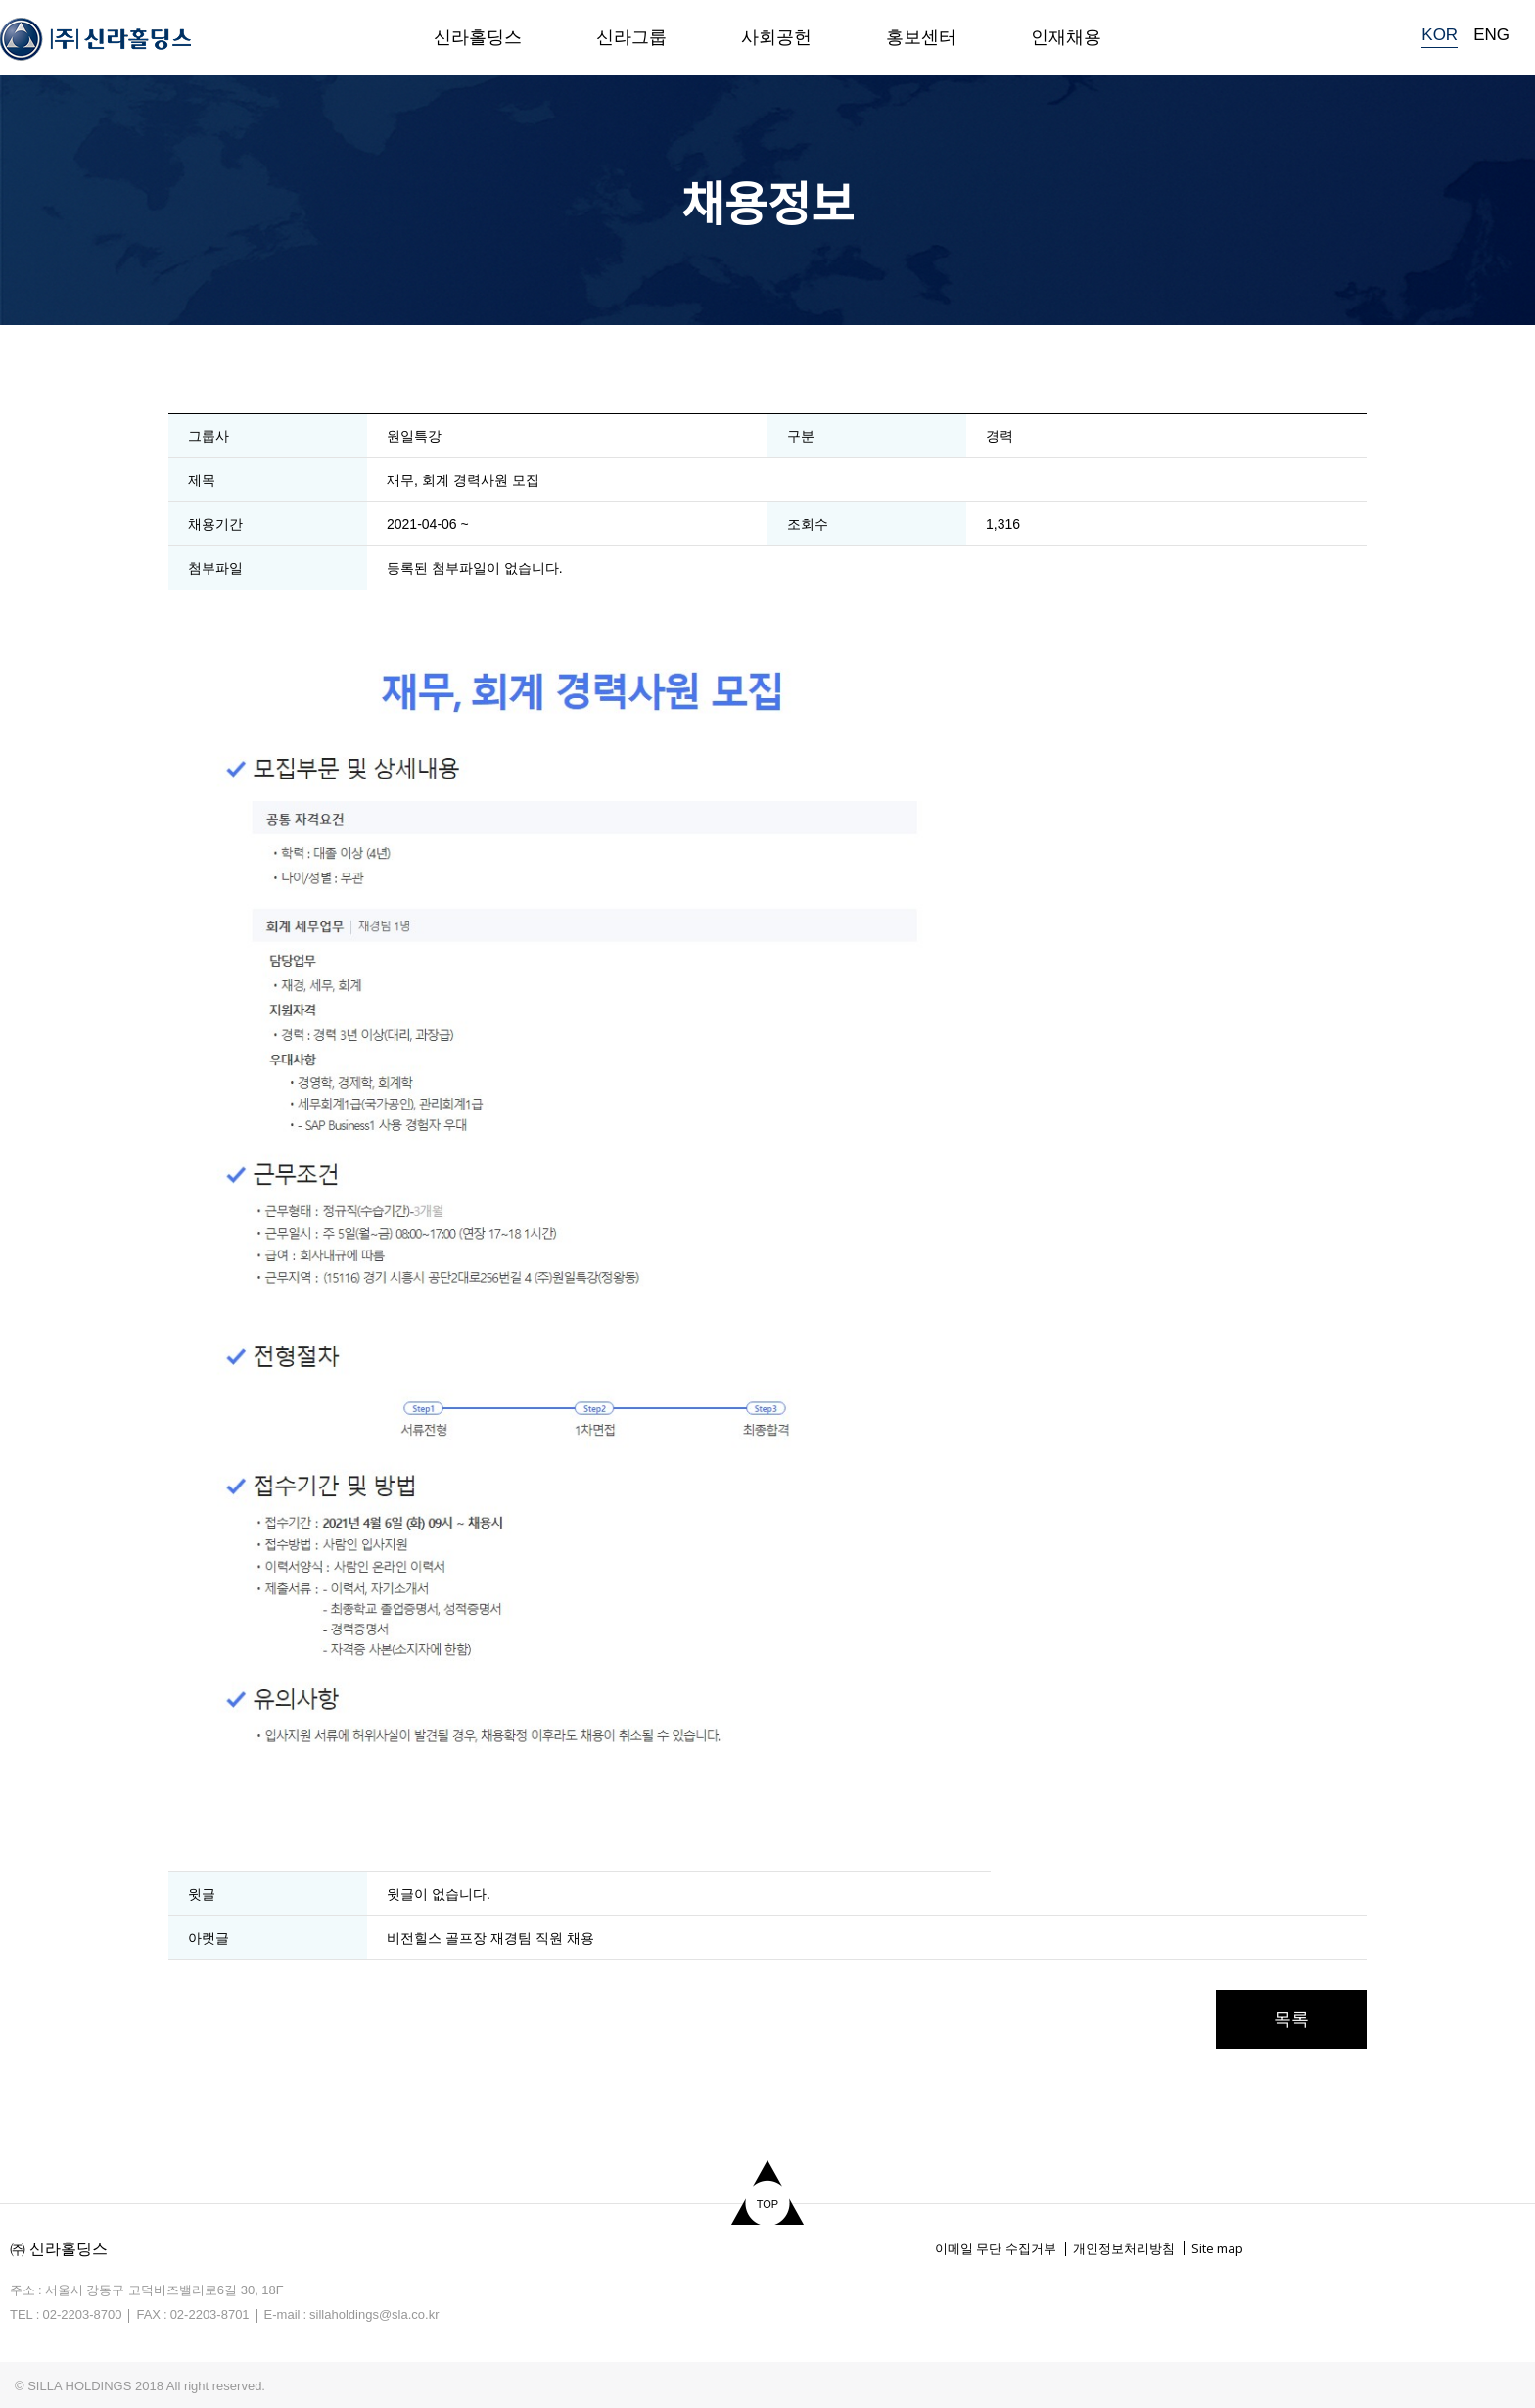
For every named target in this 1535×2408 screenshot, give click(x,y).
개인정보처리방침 (1124, 2249)
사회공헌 (776, 37)
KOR (1439, 34)
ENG (1491, 34)
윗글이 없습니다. (438, 1894)
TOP (767, 2204)
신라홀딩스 (478, 37)
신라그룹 (631, 37)
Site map (1217, 2248)
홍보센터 (921, 37)
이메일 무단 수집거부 (995, 2249)
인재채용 (1066, 37)
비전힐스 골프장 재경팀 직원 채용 (490, 1938)
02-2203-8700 (81, 2314)
